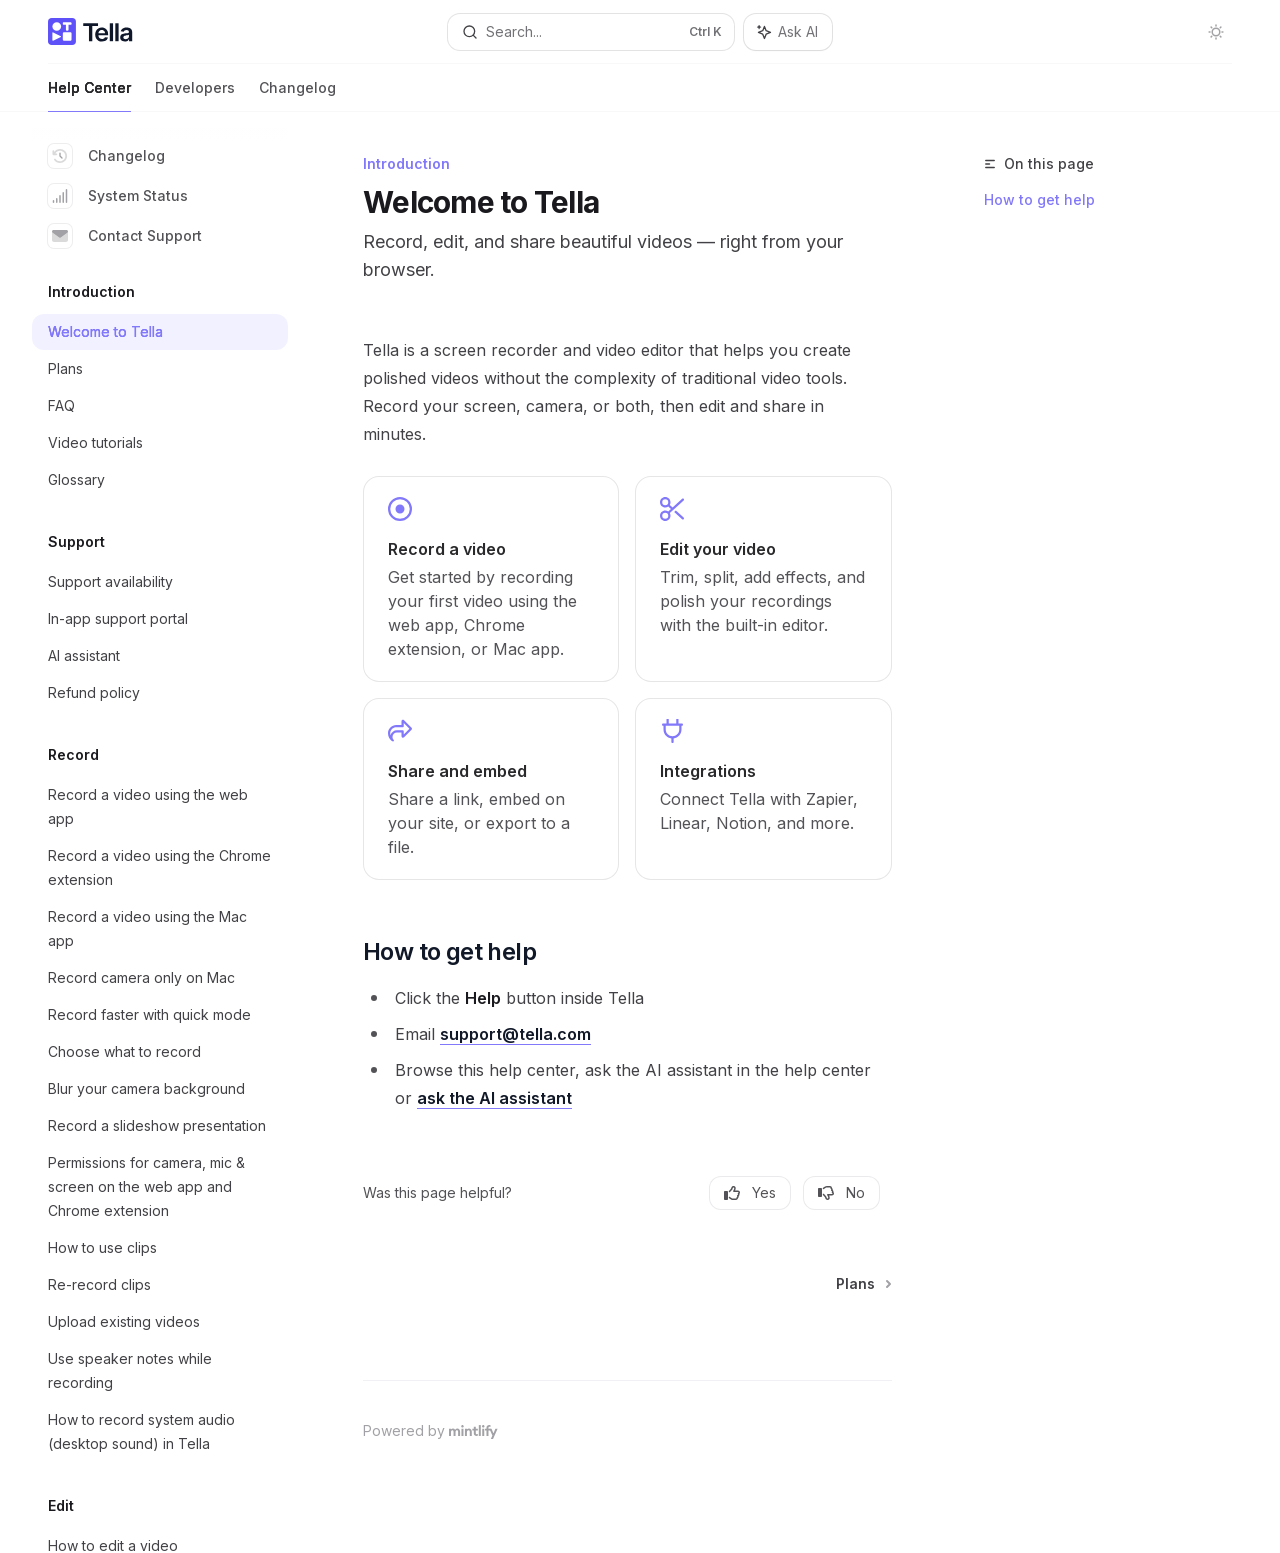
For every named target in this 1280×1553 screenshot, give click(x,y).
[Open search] (591, 32)
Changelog (297, 95)
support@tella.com (515, 1034)
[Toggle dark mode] (1216, 32)
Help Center (89, 95)
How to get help (1039, 199)
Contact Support (125, 236)
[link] (491, 579)
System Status (118, 196)
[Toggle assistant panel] (788, 32)
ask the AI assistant (494, 1098)
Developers (195, 95)
